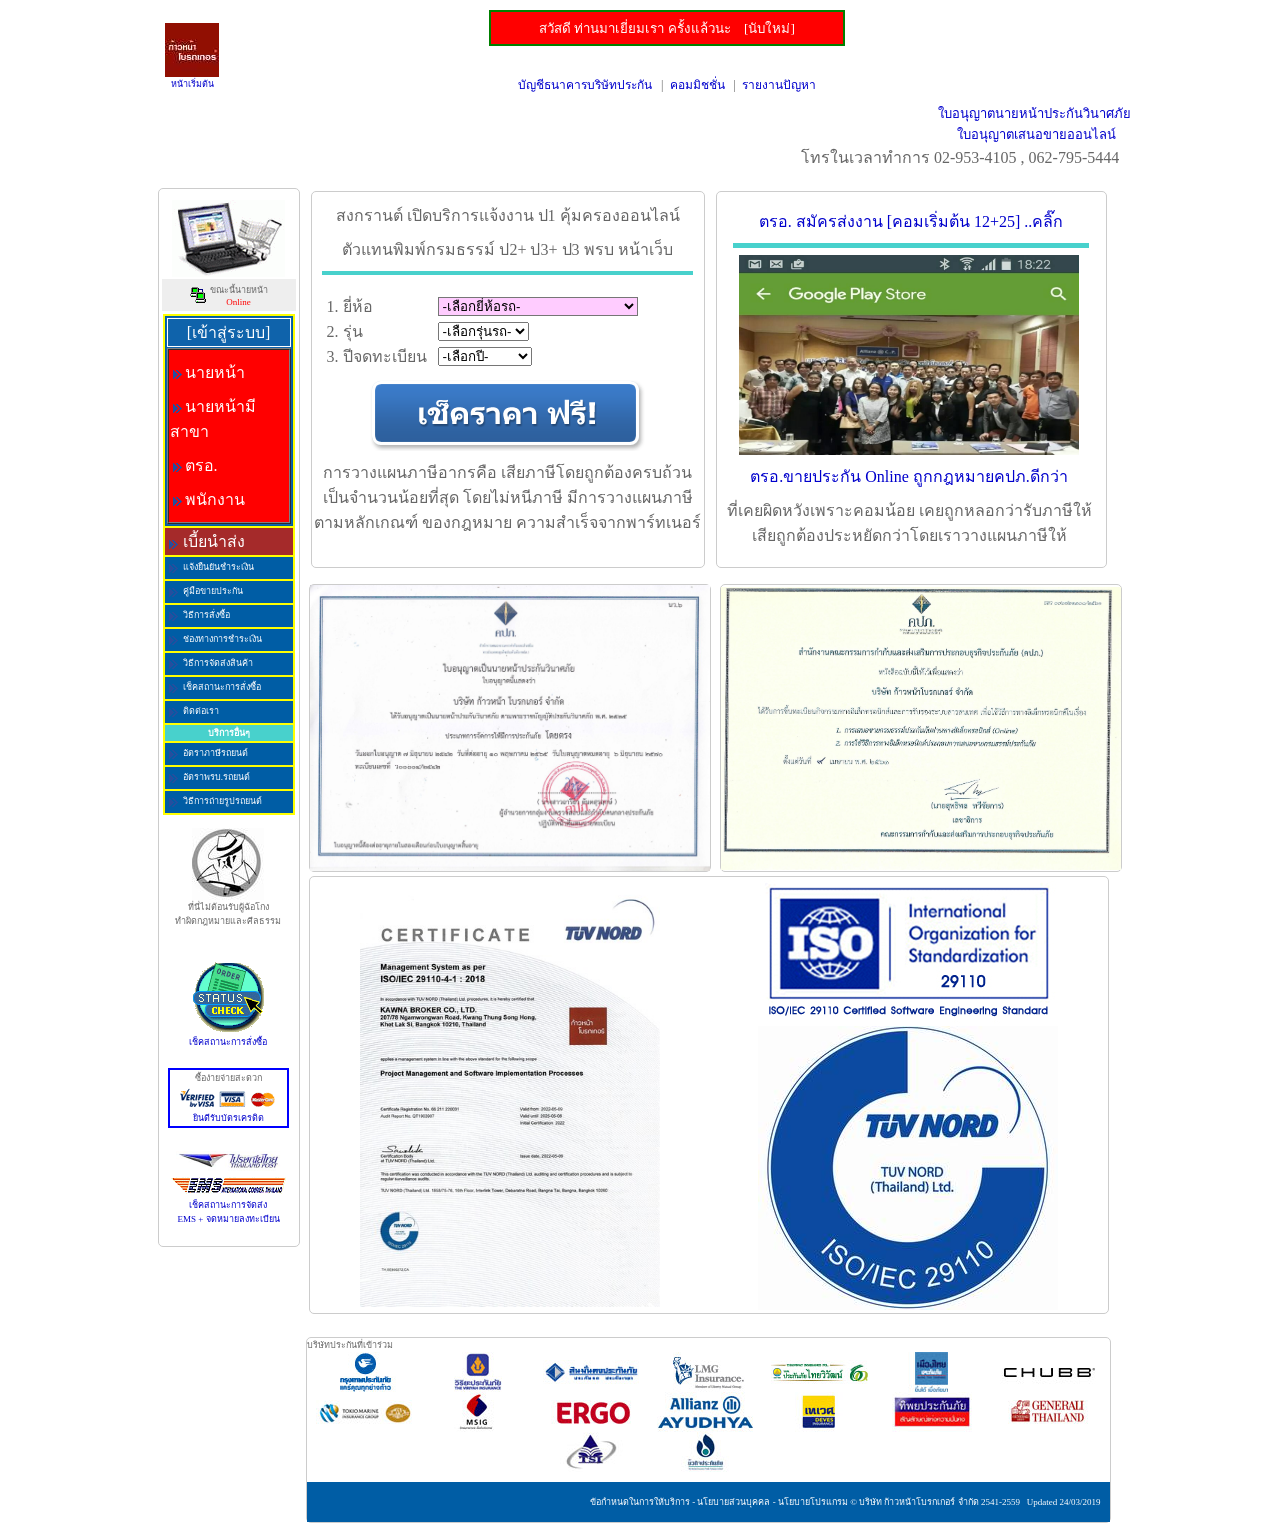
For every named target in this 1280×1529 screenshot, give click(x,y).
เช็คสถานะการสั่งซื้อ (228, 1037)
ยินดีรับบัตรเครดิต (228, 1113)
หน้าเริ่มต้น (192, 84)
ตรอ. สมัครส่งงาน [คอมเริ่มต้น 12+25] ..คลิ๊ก (911, 221)
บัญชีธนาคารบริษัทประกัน (585, 85)
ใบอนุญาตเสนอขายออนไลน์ (1036, 134)
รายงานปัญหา (779, 85)
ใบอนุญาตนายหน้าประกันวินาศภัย (1034, 113)
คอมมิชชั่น (697, 85)
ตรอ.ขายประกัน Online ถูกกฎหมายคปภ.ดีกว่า (909, 476)
